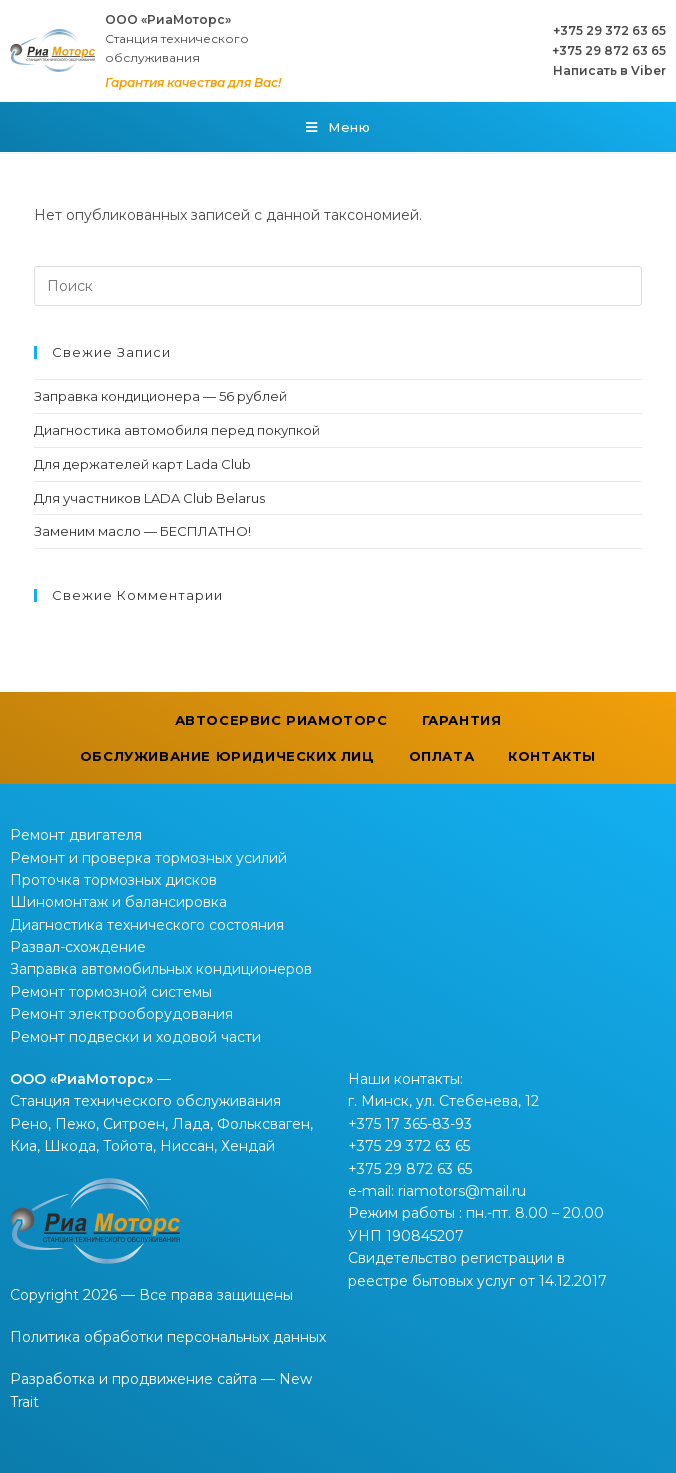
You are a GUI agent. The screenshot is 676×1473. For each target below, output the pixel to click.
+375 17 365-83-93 (410, 1124)
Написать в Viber (609, 70)
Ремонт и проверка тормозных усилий (148, 858)
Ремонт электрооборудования (121, 1014)
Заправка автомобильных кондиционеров (161, 969)
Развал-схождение (78, 947)
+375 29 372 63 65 (609, 30)
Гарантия (462, 720)
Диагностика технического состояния (147, 925)
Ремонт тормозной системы (111, 992)
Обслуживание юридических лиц (227, 756)
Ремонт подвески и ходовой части (135, 1037)
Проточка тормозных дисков (113, 880)
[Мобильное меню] (338, 127)
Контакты (552, 756)
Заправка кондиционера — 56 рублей (160, 396)
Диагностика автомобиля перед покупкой (177, 430)
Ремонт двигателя (76, 835)
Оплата (442, 756)
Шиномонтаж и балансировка (118, 902)
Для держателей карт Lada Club (142, 464)
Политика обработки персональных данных (168, 1337)
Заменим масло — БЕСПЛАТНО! (142, 531)
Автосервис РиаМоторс (281, 720)
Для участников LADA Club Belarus (149, 498)
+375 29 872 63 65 (609, 50)
